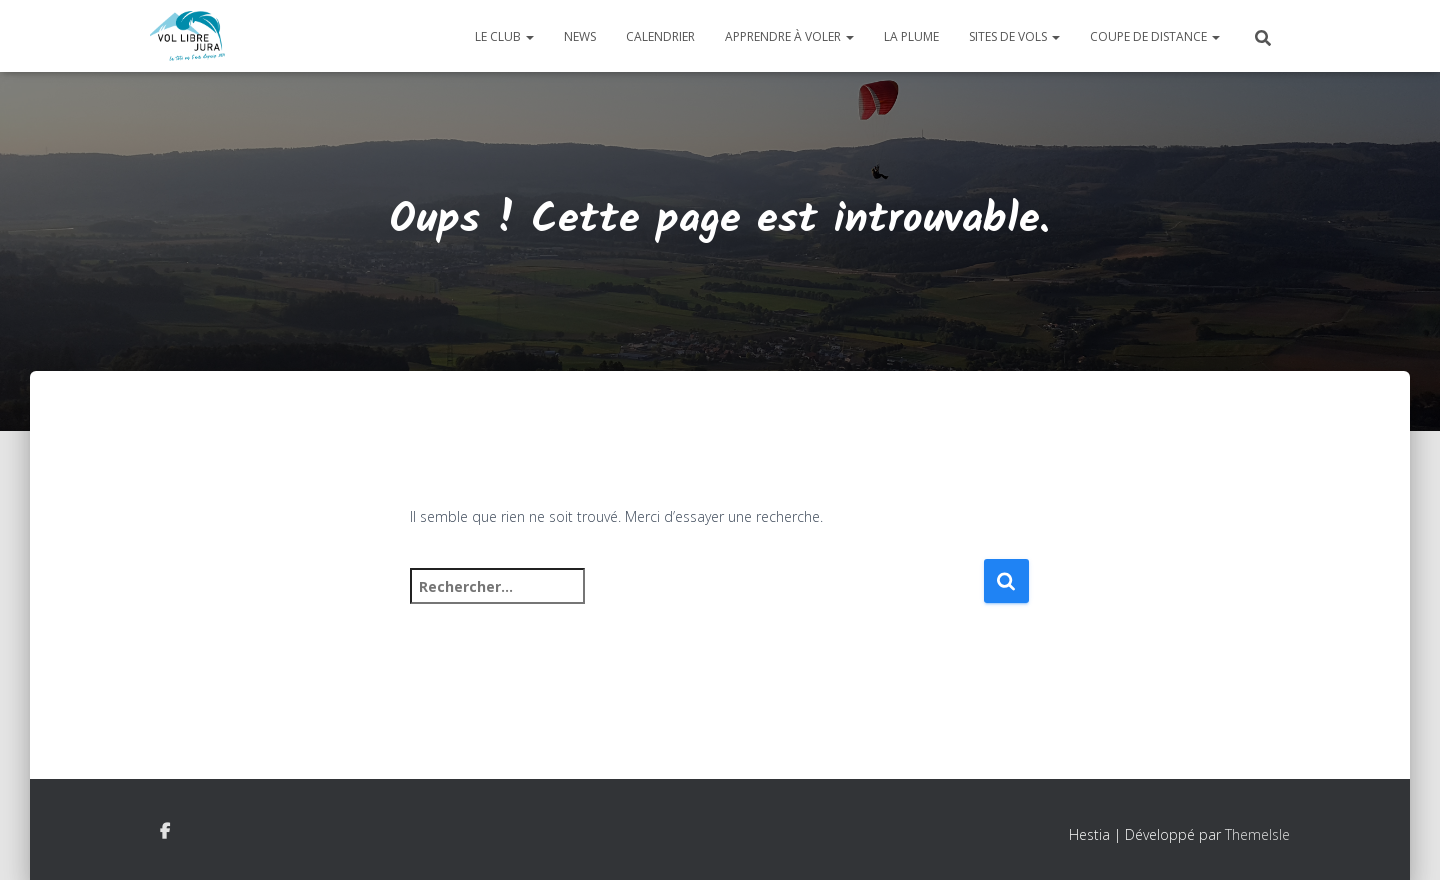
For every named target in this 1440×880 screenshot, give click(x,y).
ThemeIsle (1257, 834)
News (580, 36)
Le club (504, 36)
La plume (911, 36)
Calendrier (660, 36)
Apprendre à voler (789, 36)
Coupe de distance (1155, 36)
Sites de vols (1014, 36)
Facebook (165, 832)
